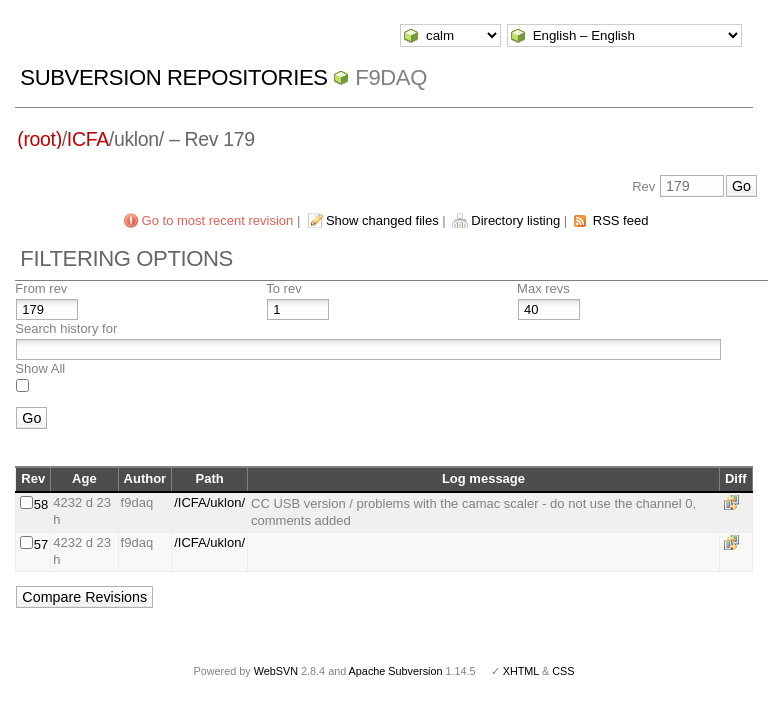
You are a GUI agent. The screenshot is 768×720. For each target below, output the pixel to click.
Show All (40, 368)
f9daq (391, 77)
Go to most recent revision (218, 220)
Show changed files (382, 220)
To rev (283, 288)
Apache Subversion (396, 671)
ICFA (88, 139)
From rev (41, 288)
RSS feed (621, 220)
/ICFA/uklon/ (209, 502)
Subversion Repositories (173, 77)
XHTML (521, 671)
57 (41, 544)
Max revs (543, 288)
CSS (563, 671)
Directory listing (515, 220)
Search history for (66, 328)
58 (41, 504)
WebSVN (276, 671)
